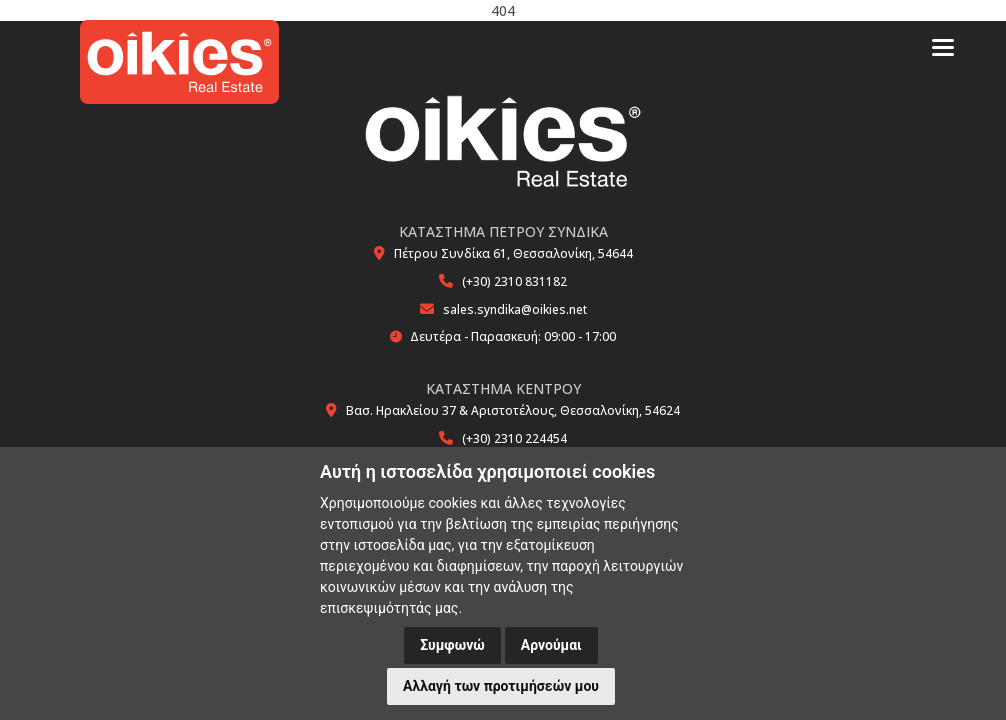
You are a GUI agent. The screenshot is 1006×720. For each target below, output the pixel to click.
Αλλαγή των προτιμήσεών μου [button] (501, 686)
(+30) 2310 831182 (514, 281)
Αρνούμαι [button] (551, 645)
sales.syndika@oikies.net (515, 309)
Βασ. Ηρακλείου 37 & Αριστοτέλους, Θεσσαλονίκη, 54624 (513, 410)
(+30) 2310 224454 (514, 438)
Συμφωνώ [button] (452, 645)
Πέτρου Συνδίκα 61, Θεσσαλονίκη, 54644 (513, 253)
